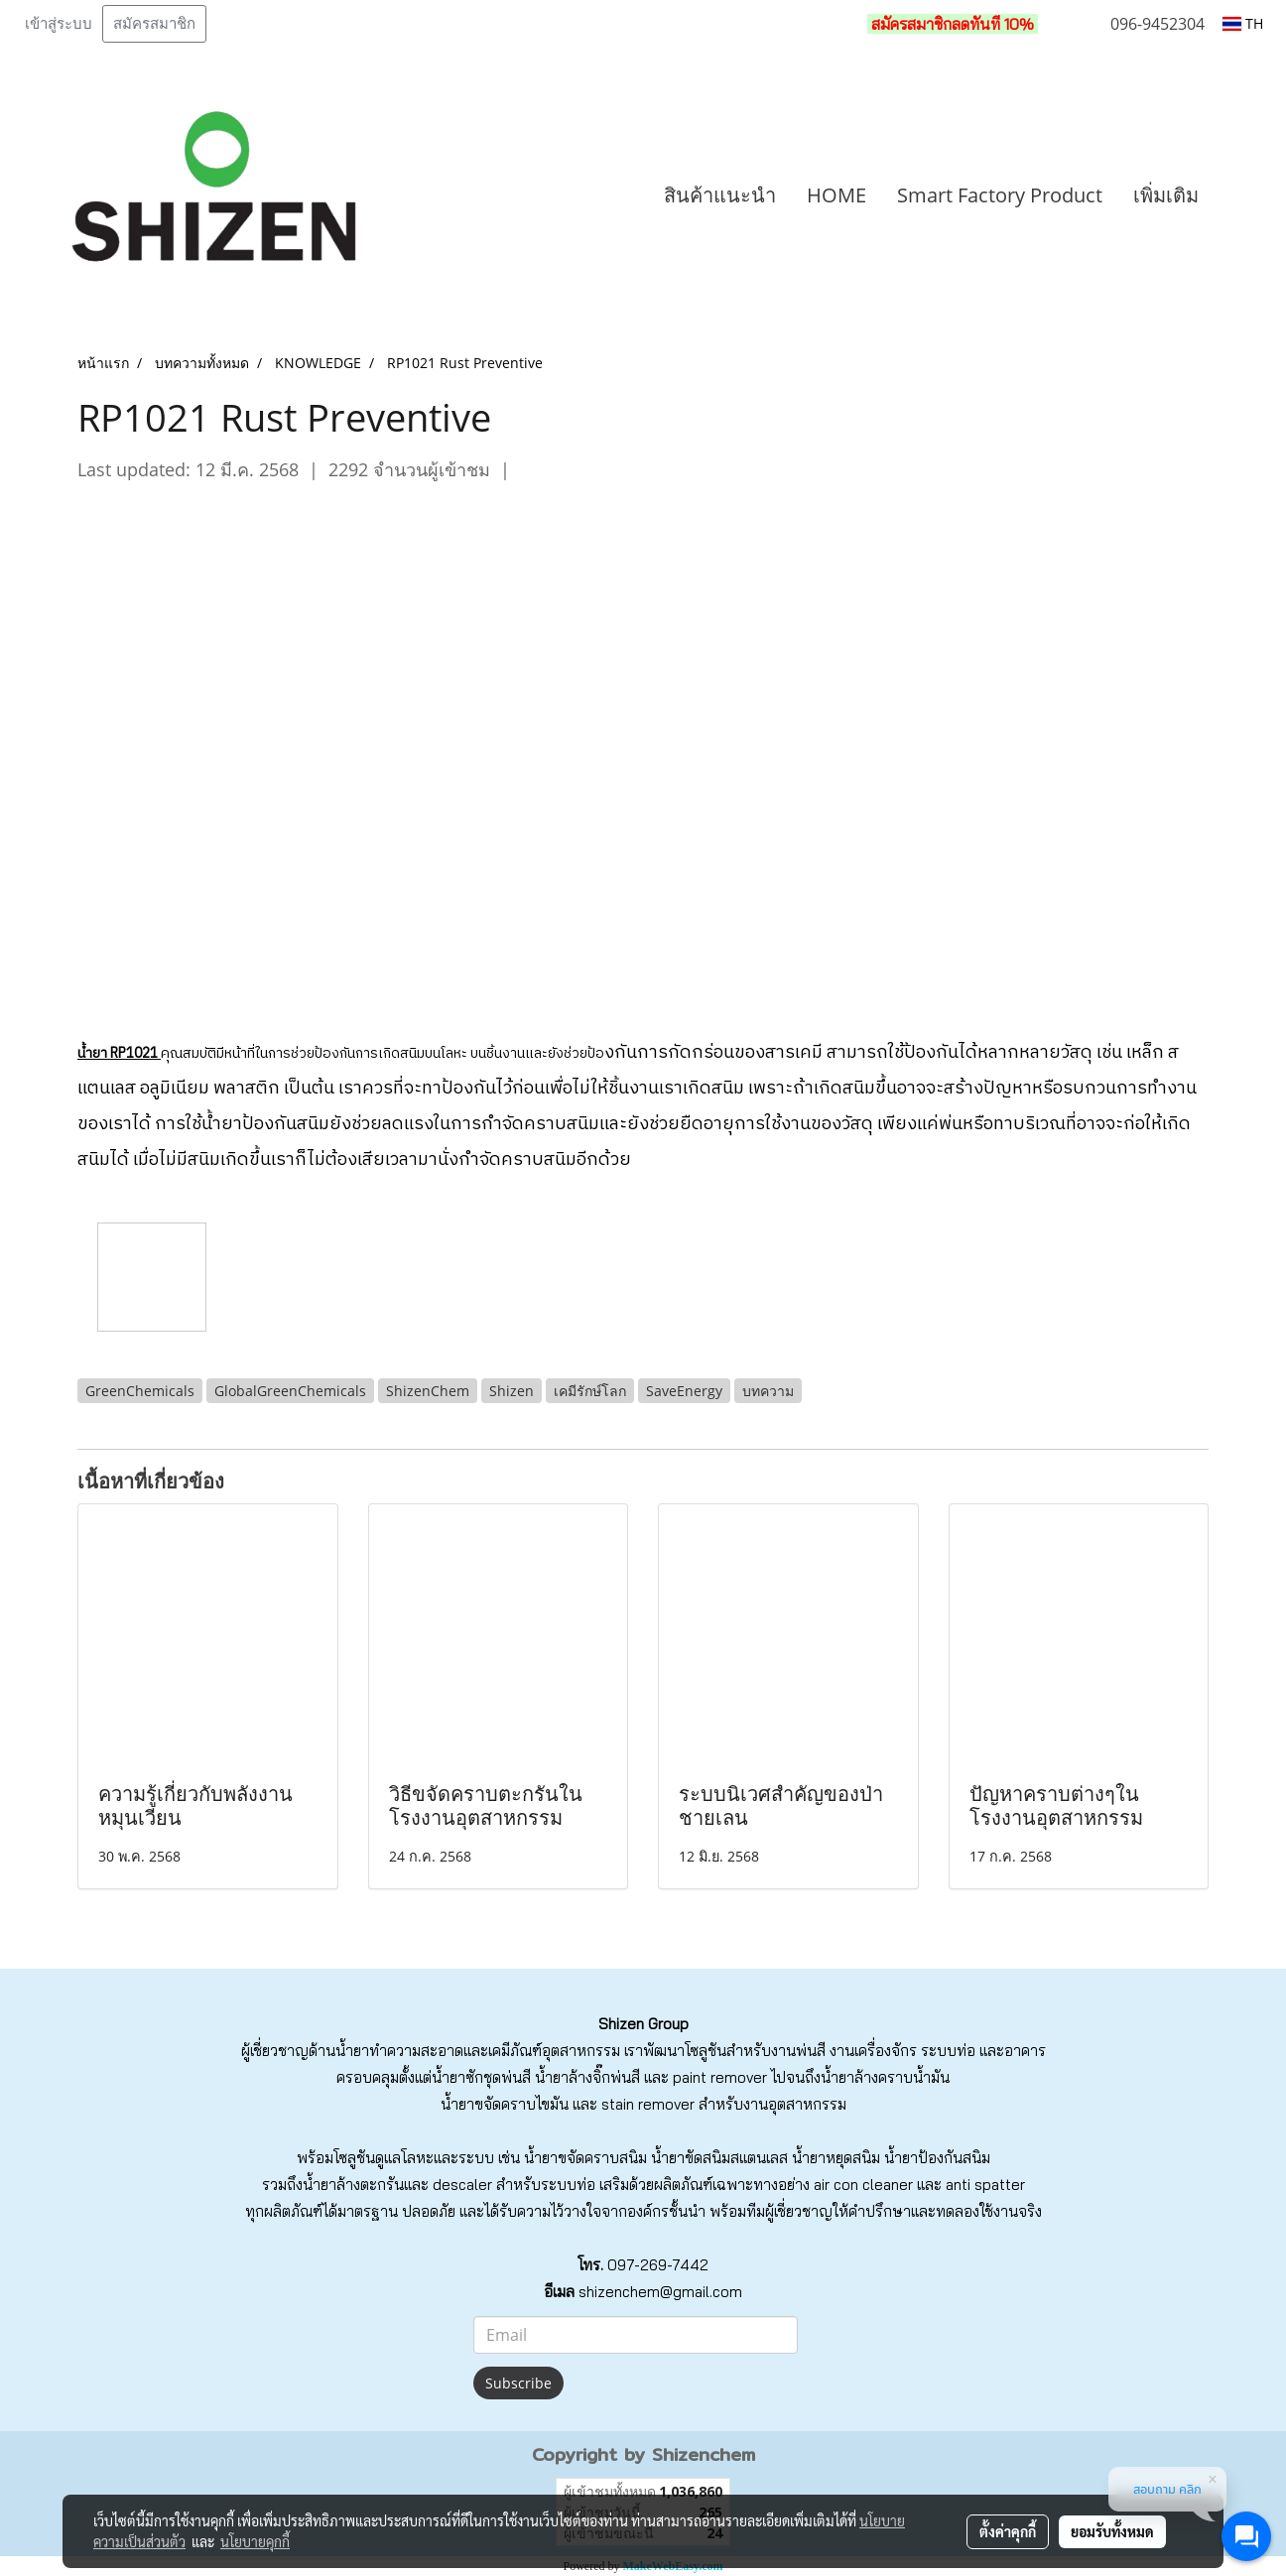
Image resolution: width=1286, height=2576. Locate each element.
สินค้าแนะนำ (720, 195)
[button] (1243, 195)
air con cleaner (863, 2184)
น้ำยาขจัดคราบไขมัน (505, 2104)
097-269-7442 (657, 2264)
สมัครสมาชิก (154, 24)
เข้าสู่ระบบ (58, 24)
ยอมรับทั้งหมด (1112, 2531)
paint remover (720, 2077)
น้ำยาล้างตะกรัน (353, 2184)
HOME (836, 195)
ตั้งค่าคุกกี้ (1007, 2531)
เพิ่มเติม (1166, 195)
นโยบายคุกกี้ (255, 2541)
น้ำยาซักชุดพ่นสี (481, 2077)
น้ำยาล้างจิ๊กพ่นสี (587, 2077)
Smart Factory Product (999, 195)
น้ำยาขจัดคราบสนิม (585, 2157)
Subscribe (518, 2383)
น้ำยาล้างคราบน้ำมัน (885, 2077)
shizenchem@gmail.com (660, 2291)
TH (1242, 23)
